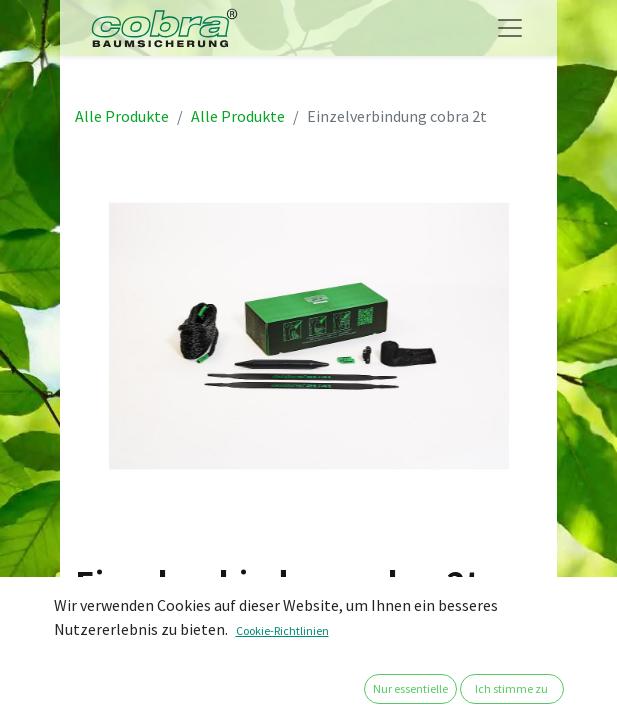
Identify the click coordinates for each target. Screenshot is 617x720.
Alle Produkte (122, 116)
